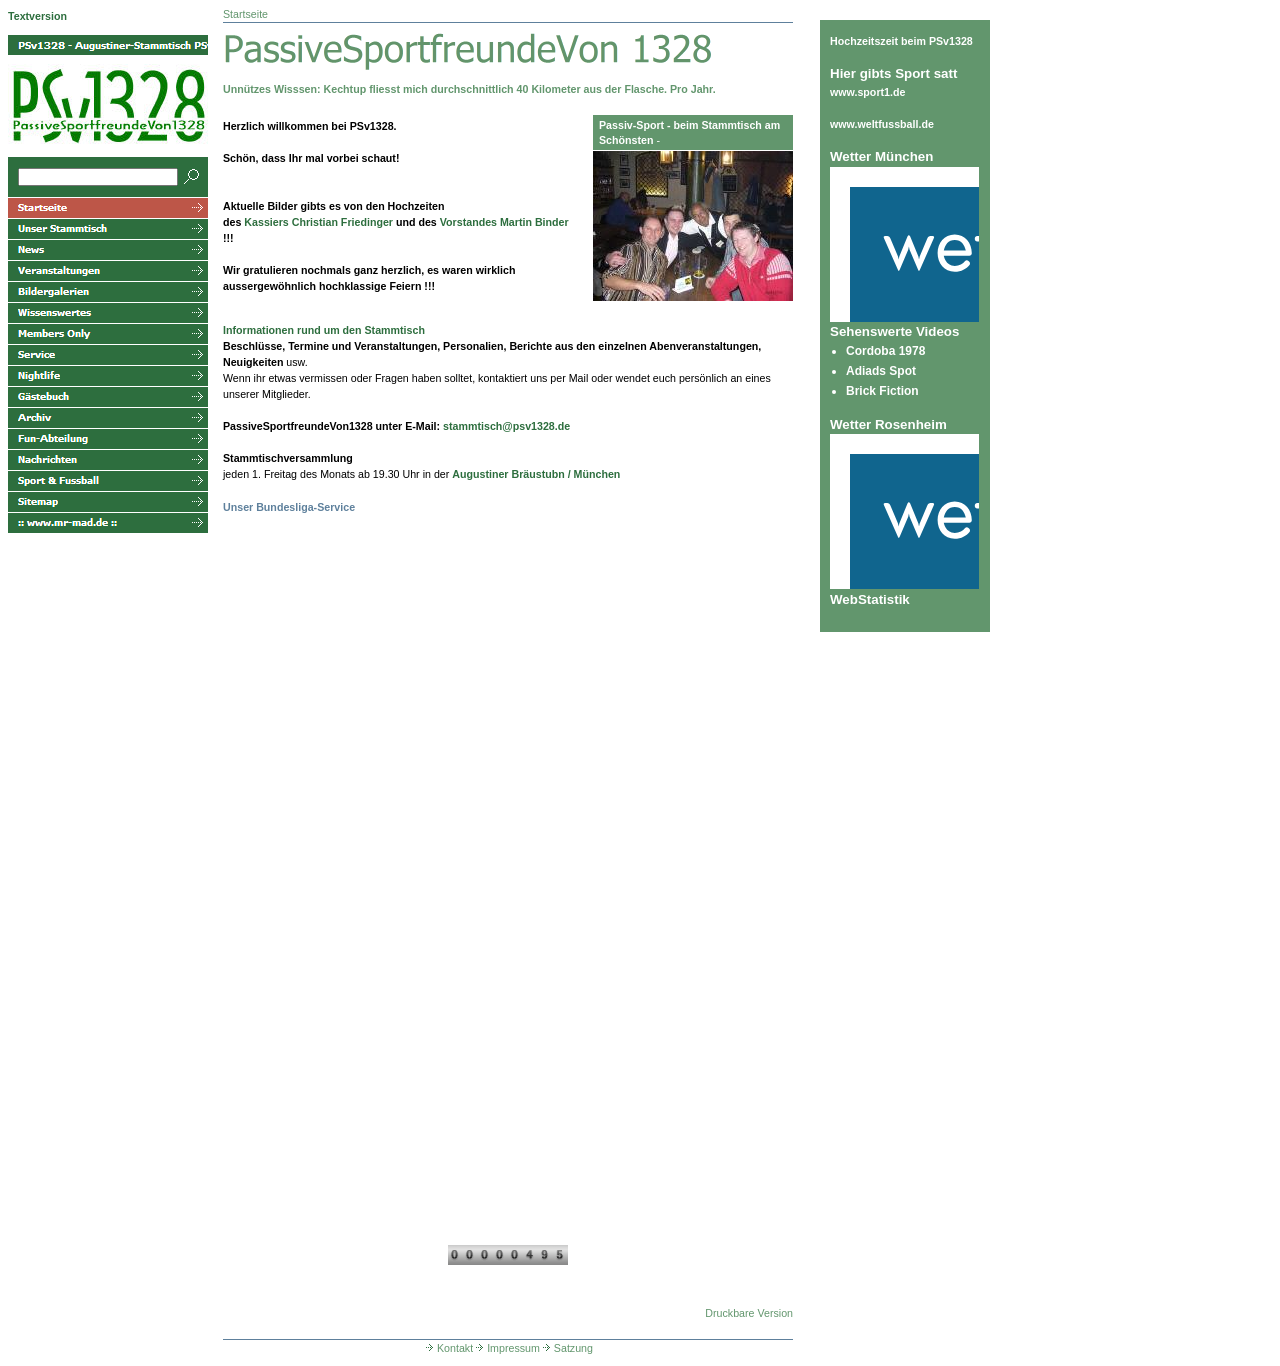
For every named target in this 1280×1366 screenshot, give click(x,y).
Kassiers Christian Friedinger (318, 222)
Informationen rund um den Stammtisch (324, 330)
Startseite (245, 14)
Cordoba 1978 (885, 351)
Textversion (37, 16)
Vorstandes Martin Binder (504, 222)
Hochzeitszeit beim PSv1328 (901, 41)
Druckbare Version (749, 1313)
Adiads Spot (881, 371)
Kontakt (448, 1348)
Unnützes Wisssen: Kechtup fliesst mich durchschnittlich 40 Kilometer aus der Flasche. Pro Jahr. (469, 89)
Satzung (566, 1348)
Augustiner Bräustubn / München (536, 474)
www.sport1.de (867, 92)
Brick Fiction (882, 391)
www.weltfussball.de (882, 124)
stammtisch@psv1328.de (506, 426)
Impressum (506, 1348)
